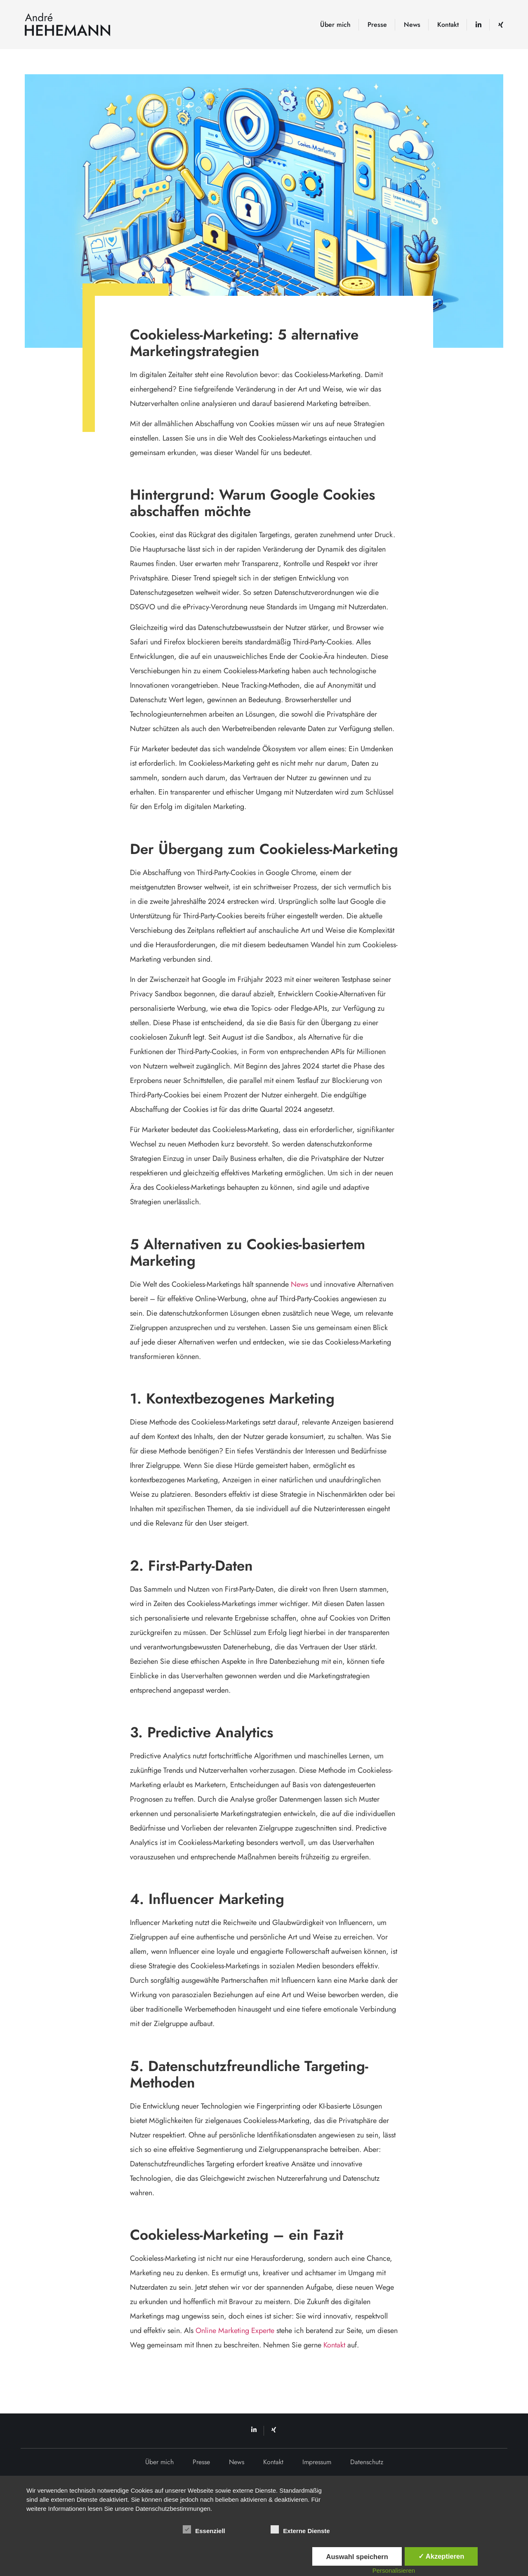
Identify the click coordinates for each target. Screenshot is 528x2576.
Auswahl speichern (357, 2556)
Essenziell (204, 2529)
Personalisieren (393, 2570)
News (412, 24)
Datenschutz (366, 2462)
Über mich (335, 24)
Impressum (316, 2462)
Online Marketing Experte (235, 2330)
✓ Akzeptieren (441, 2556)
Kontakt (448, 24)
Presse (377, 24)
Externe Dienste (300, 2529)
